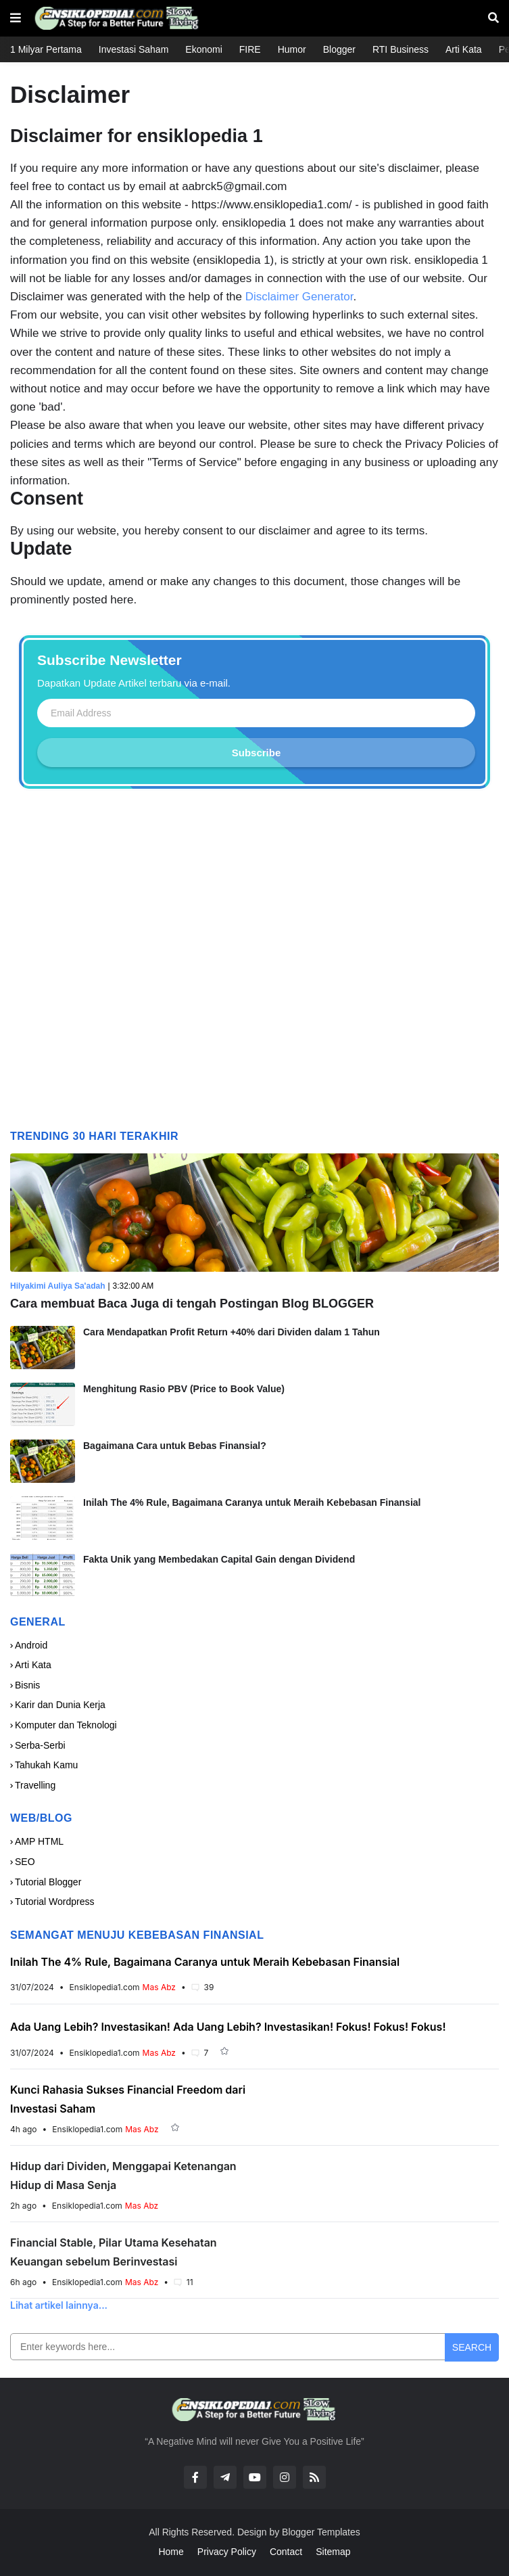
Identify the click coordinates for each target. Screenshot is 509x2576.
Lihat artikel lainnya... (58, 2305)
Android (31, 1645)
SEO (25, 1861)
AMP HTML (39, 1841)
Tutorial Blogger (48, 1882)
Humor (292, 49)
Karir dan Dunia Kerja (60, 1704)
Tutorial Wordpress (54, 1901)
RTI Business (400, 49)
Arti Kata (463, 49)
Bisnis (27, 1685)
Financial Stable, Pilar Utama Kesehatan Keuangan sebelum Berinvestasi (113, 2252)
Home (170, 2551)
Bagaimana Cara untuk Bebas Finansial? (174, 1445)
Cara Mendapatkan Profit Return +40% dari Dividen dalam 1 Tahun (231, 1332)
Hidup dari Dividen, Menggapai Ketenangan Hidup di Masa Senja (123, 2175)
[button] (15, 18)
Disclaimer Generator (299, 296)
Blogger (339, 49)
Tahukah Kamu (46, 1765)
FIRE (250, 49)
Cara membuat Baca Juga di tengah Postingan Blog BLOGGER (192, 1303)
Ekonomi (203, 49)
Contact (286, 2551)
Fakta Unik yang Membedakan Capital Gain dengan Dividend (219, 1559)
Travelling (35, 1785)
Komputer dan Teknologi (66, 1725)
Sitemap (333, 2551)
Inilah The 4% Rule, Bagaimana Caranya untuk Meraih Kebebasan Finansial (251, 1502)
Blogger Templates (321, 2532)
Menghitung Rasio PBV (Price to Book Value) (184, 1388)
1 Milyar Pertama (46, 49)
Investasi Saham (134, 49)
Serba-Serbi (40, 1745)
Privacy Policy (226, 2551)
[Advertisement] (254, 964)
